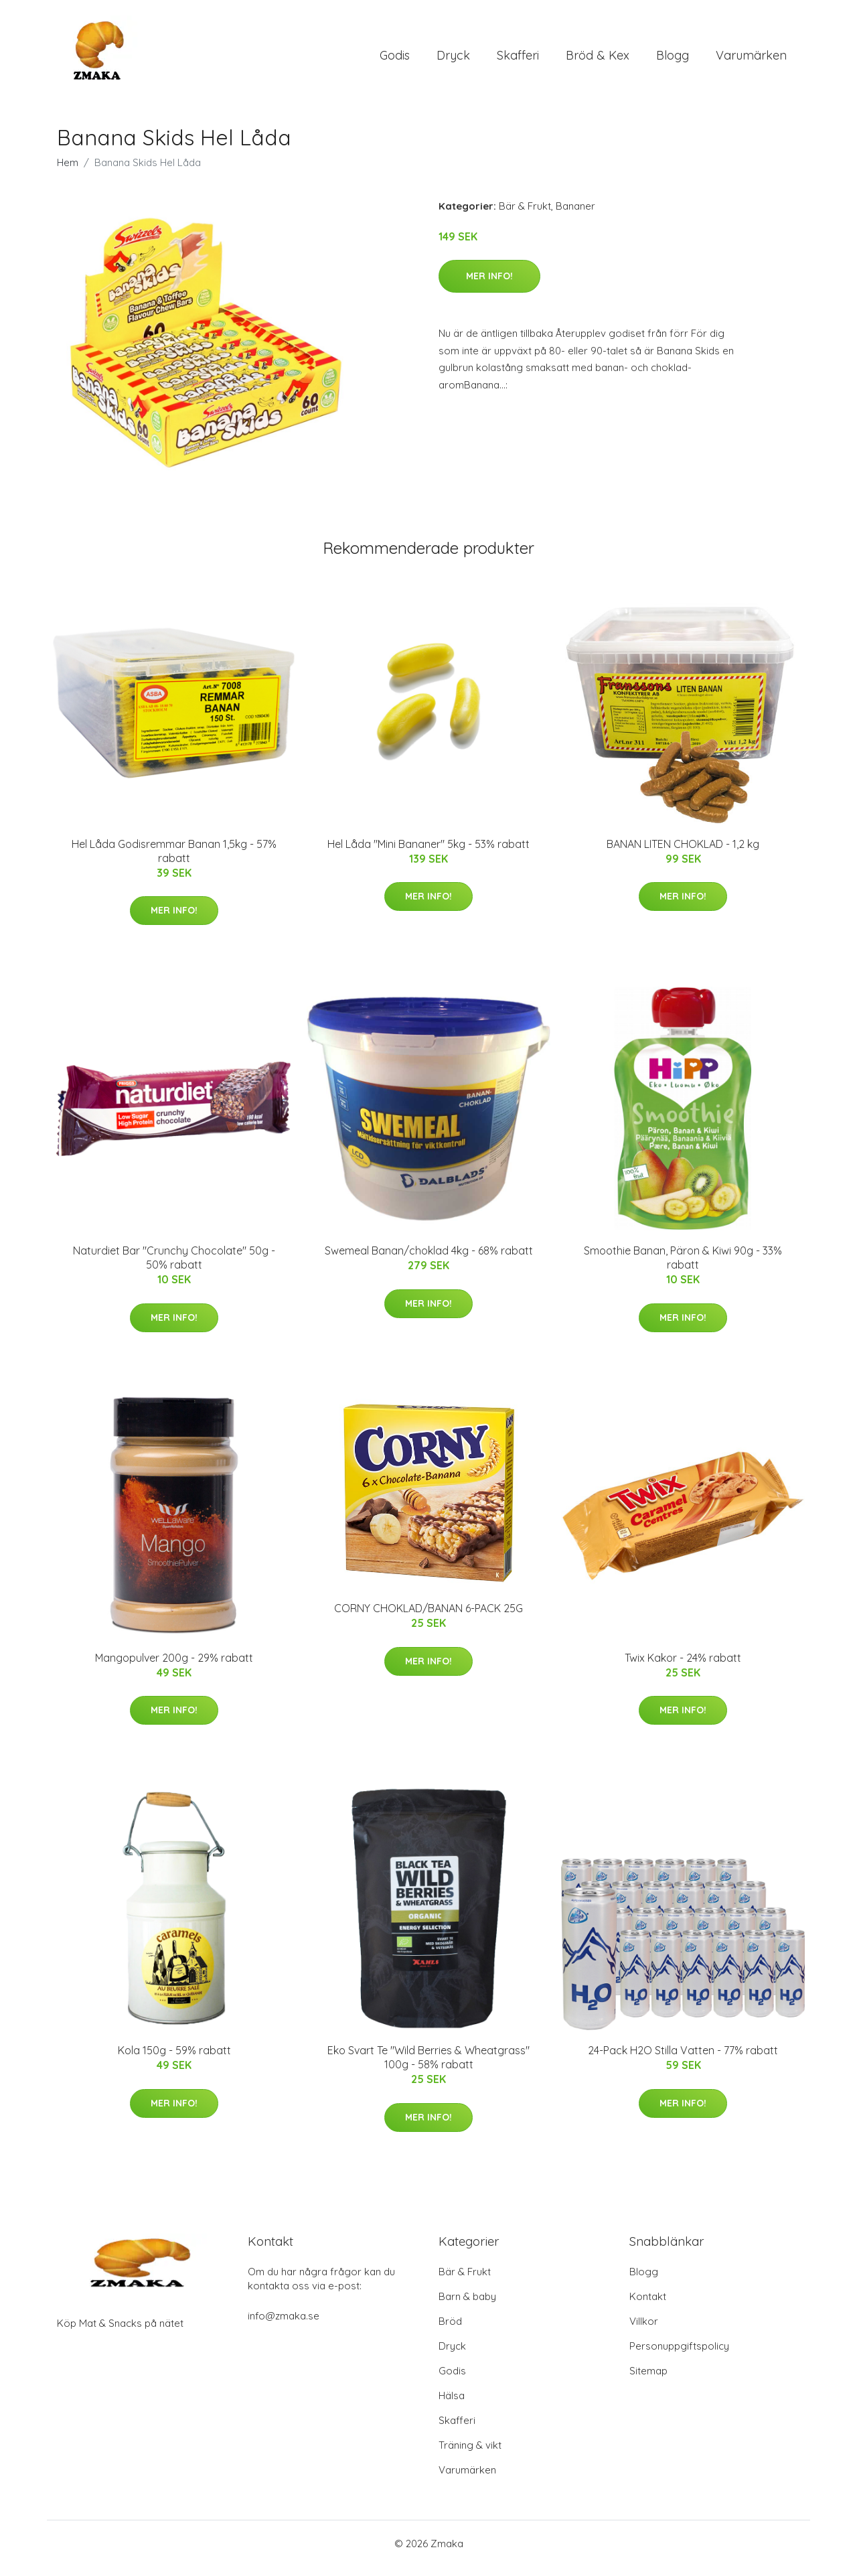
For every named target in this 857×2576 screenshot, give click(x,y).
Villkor (643, 2330)
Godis (395, 60)
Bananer (575, 215)
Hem (67, 171)
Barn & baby (467, 2305)
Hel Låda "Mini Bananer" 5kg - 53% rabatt (428, 853)
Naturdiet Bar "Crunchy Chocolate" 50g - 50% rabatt (174, 1267)
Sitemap (648, 2380)
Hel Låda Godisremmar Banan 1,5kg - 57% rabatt (174, 860)
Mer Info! (489, 285)
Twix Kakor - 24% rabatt (683, 1667)
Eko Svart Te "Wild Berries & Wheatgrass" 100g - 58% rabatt (428, 2066)
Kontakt (647, 2305)
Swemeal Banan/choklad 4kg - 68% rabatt (429, 1260)
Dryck (453, 60)
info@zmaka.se (283, 2325)
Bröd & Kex (597, 60)
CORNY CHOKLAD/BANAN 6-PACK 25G (428, 1617)
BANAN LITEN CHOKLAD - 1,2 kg (683, 853)
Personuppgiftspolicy (679, 2355)
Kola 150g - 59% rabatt (174, 2059)
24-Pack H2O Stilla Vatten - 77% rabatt (683, 2059)
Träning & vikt (470, 2454)
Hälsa (452, 2405)
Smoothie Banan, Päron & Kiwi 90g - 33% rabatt (683, 1267)
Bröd (450, 2330)
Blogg (672, 60)
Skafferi (518, 60)
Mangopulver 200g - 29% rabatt (174, 1667)
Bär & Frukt (525, 215)
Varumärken (751, 60)
